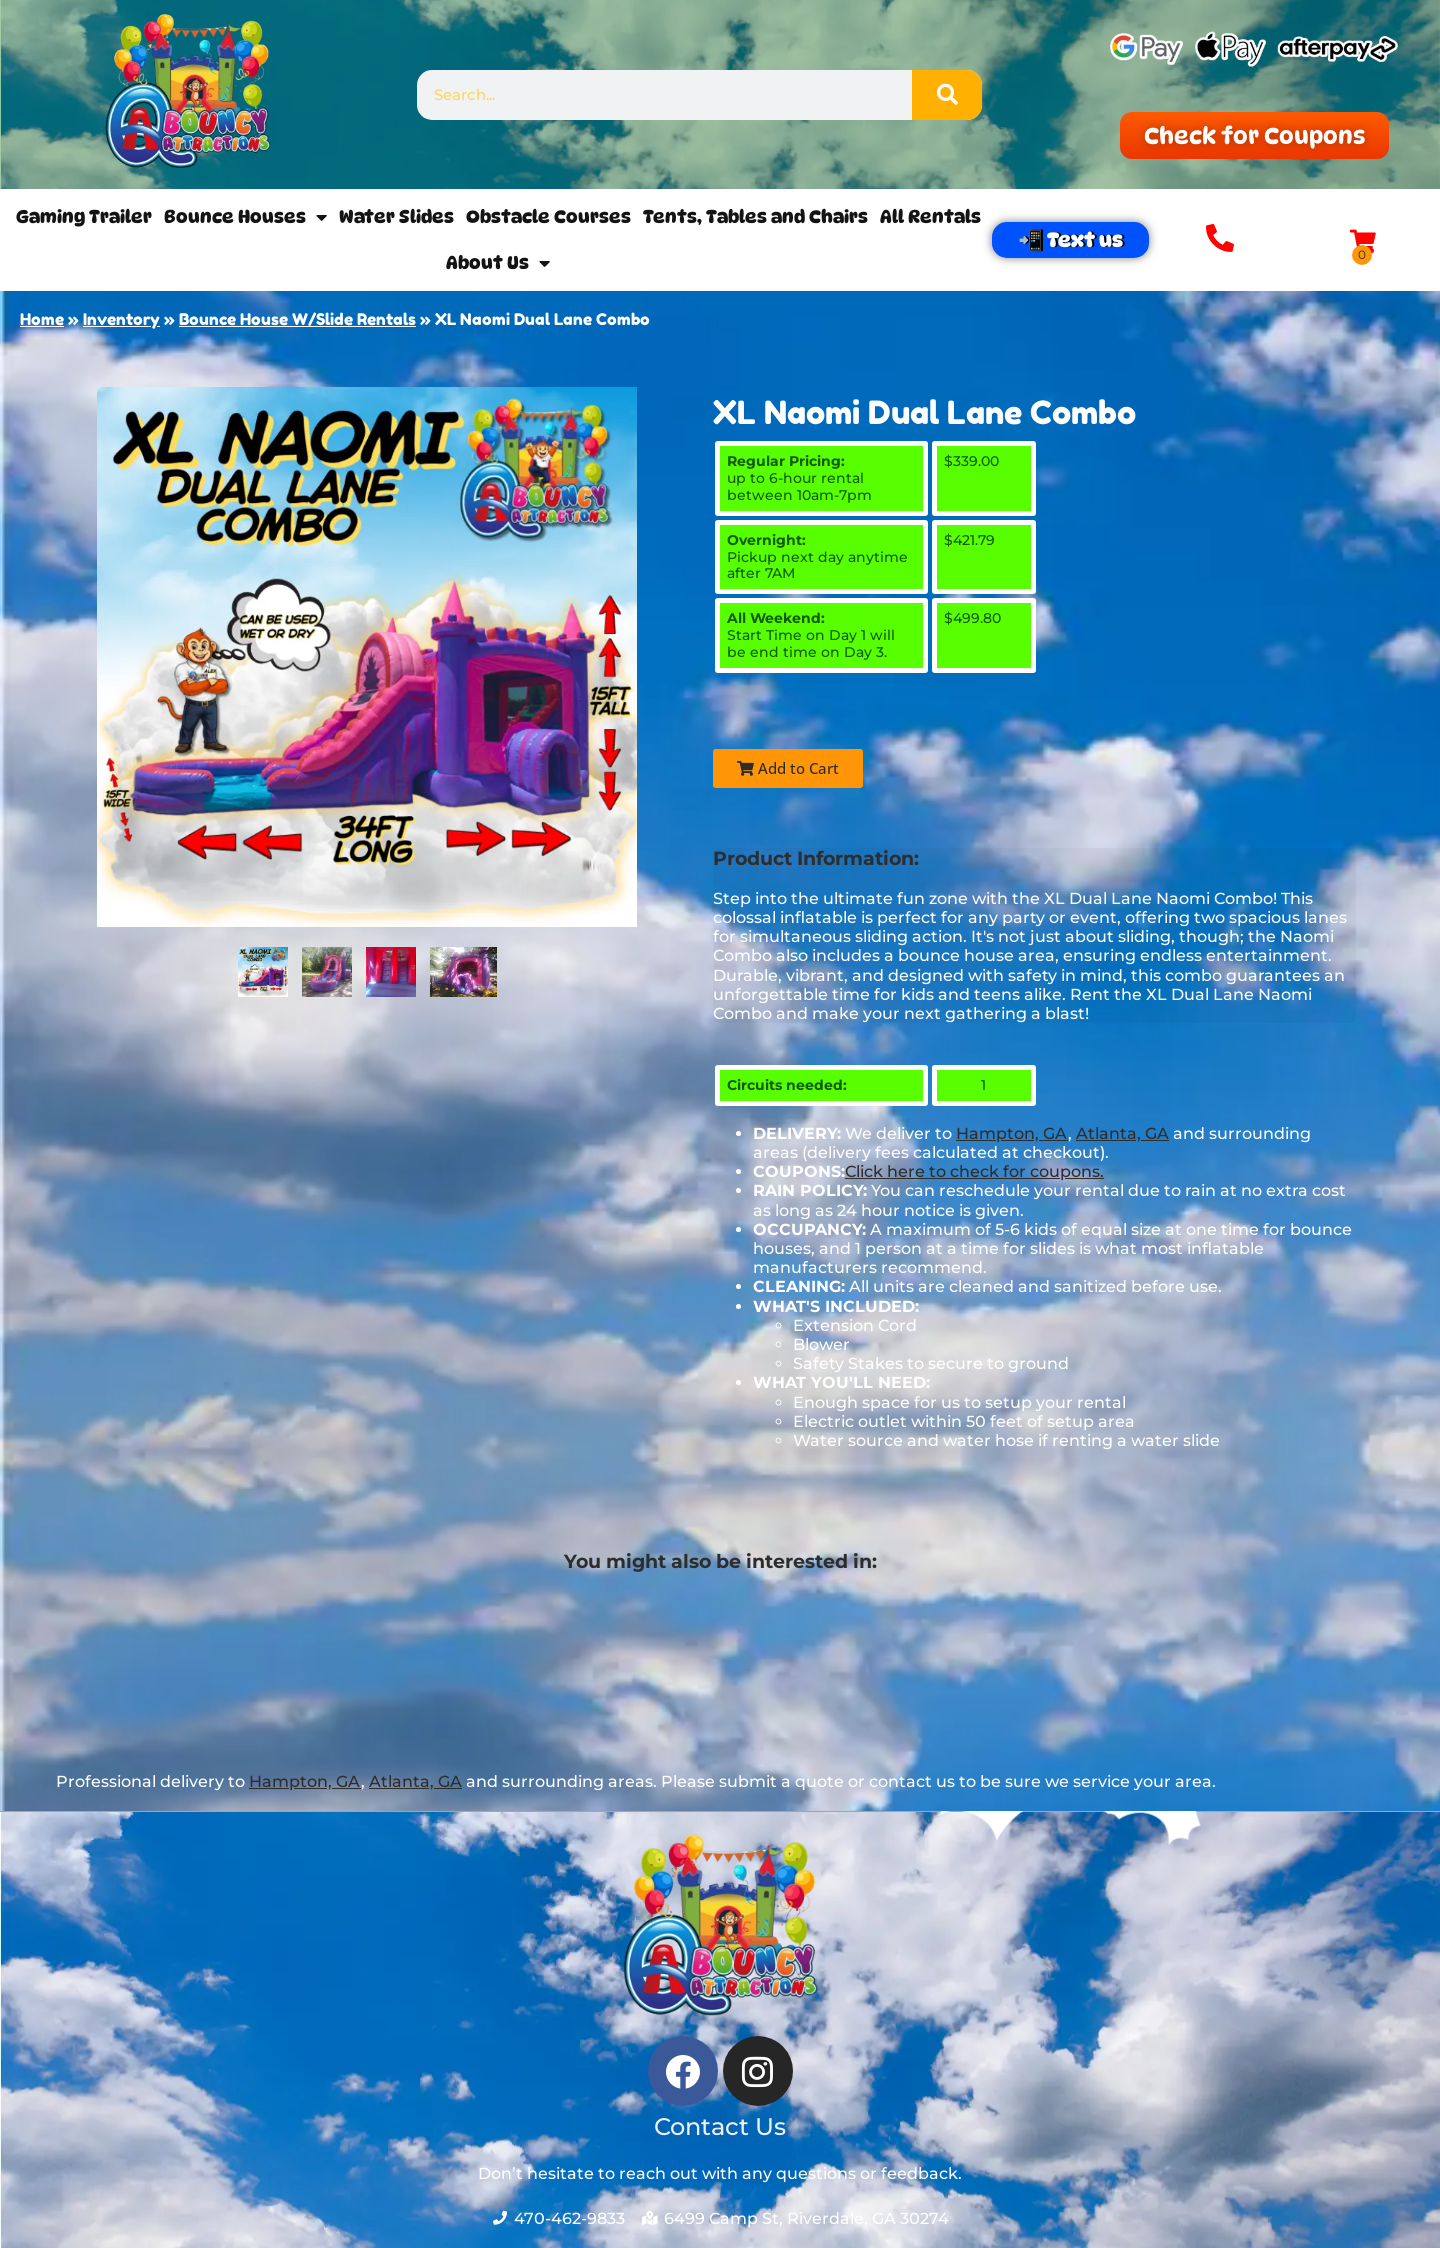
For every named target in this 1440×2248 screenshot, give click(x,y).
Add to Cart (788, 768)
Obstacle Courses (548, 216)
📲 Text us (1070, 240)
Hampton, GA (1012, 1133)
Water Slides (396, 216)
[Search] (947, 95)
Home (42, 319)
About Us (498, 263)
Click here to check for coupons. (974, 1171)
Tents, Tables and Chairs (755, 216)
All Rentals (930, 216)
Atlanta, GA (1122, 1133)
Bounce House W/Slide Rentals (297, 319)
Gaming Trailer (84, 216)
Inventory (121, 319)
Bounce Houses (245, 217)
